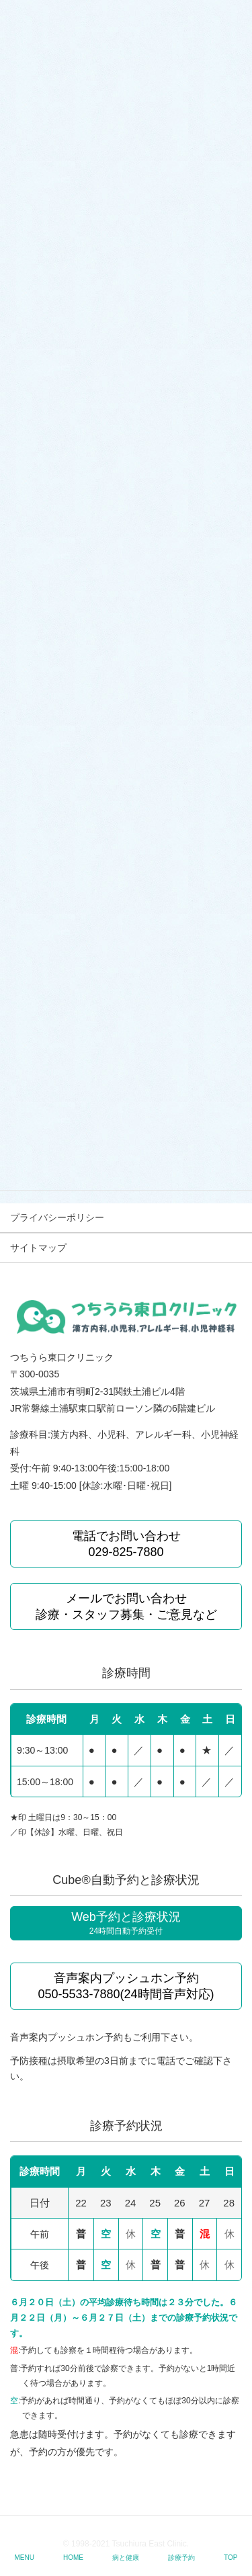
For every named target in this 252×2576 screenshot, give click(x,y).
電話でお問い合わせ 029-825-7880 (126, 1544)
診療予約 (181, 2557)
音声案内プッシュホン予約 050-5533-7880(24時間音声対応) (126, 1986)
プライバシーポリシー (57, 1217)
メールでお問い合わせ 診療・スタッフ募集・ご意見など (126, 1606)
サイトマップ (38, 1247)
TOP (230, 2557)
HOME (73, 2557)
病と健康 (125, 2557)
